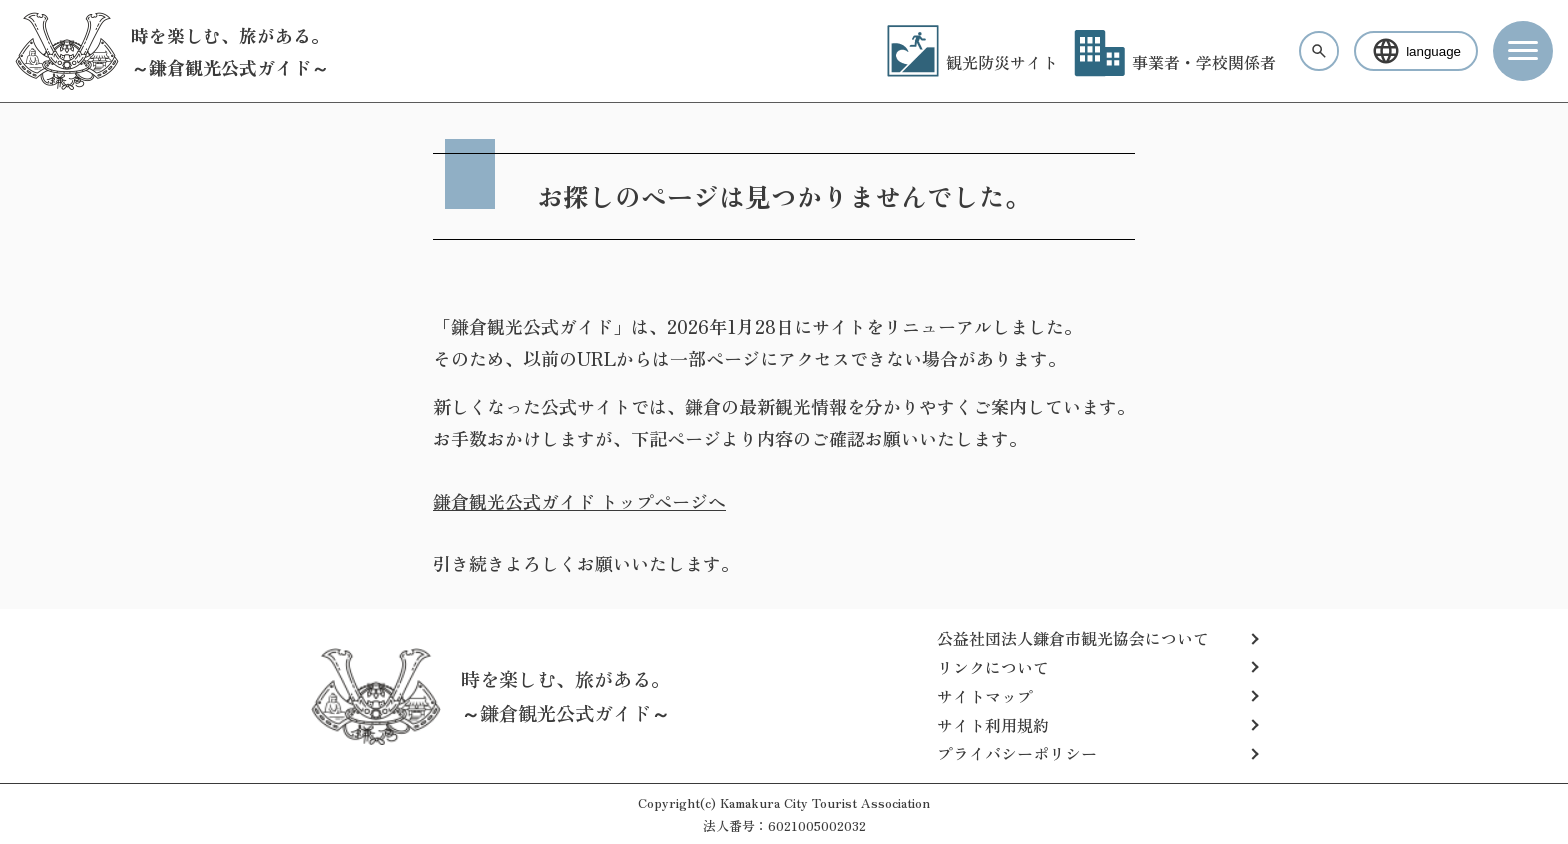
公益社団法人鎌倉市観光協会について (1073, 638)
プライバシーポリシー (1017, 753)
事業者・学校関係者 (1175, 62)
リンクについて (993, 667)
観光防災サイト (972, 62)
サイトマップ (985, 696)
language (1416, 51)
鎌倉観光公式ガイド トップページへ (579, 501)
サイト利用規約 (993, 725)
